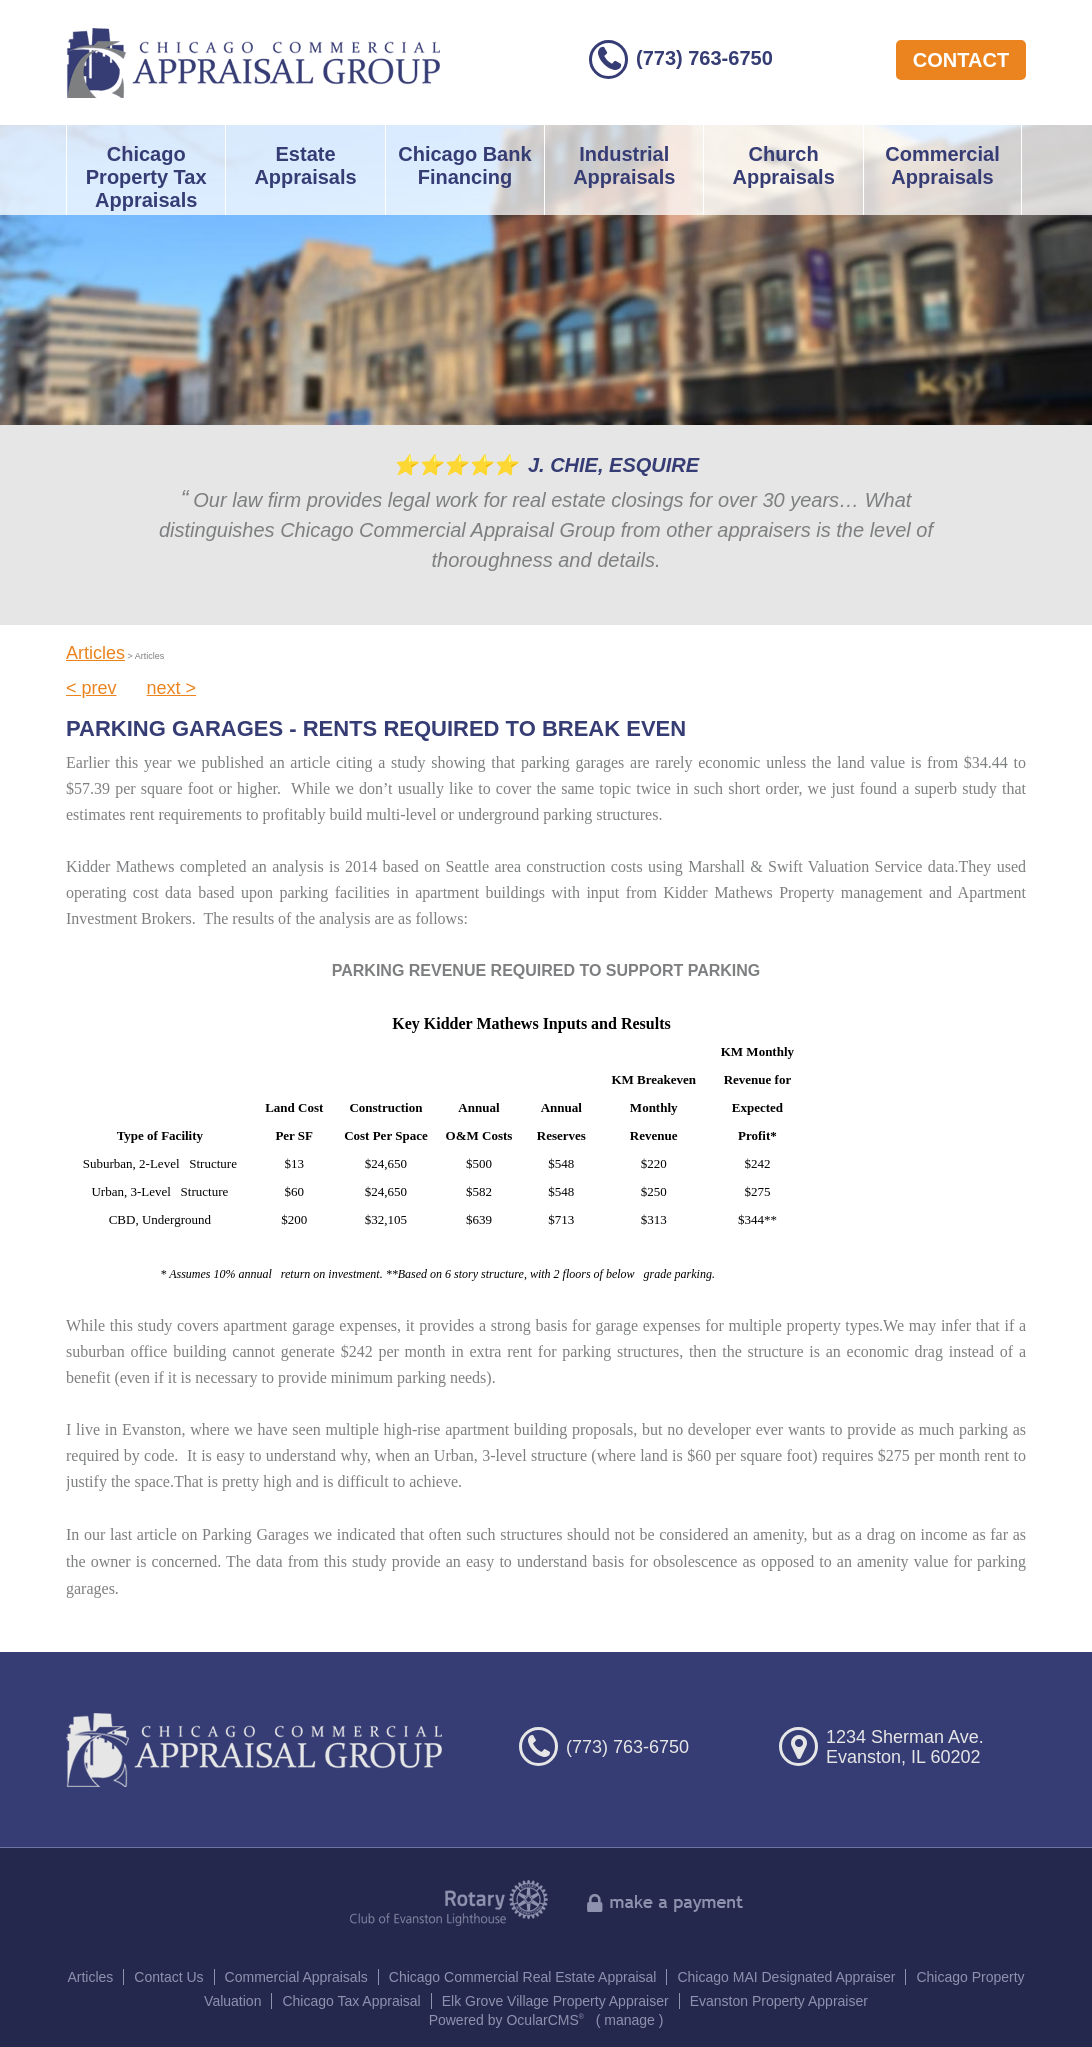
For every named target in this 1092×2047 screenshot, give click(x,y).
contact (961, 60)
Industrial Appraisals (624, 165)
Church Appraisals (783, 165)
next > (172, 688)
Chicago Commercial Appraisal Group (253, 62)
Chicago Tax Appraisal (351, 2001)
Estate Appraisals (305, 165)
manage (629, 2020)
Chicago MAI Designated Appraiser (786, 1977)
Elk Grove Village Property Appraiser (555, 2001)
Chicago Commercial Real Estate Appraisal (523, 1977)
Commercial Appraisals (942, 165)
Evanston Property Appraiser (779, 2001)
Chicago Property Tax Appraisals (146, 177)
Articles (95, 653)
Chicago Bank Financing (464, 165)
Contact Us (168, 1977)
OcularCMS (545, 2020)
